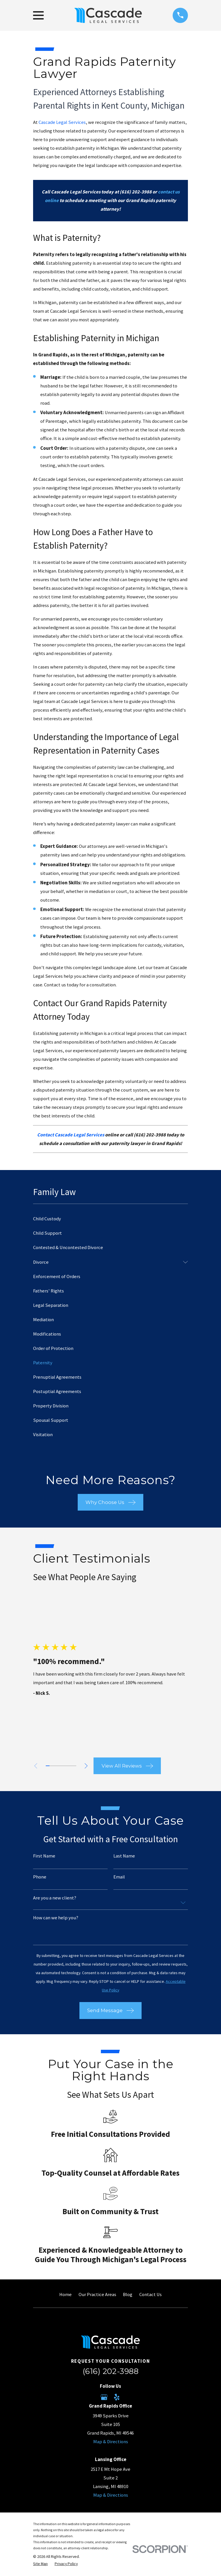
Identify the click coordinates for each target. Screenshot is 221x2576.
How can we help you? (55, 1918)
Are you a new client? (54, 1898)
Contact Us (150, 2294)
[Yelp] (116, 2397)
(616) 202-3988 (110, 2371)
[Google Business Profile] (104, 2397)
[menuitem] (110, 1219)
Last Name (124, 1856)
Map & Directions (110, 2442)
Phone (39, 1877)
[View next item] (88, 1765)
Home (65, 2294)
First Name (44, 1856)
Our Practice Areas (97, 2294)
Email (119, 1877)
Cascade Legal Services (62, 122)
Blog (127, 2294)
